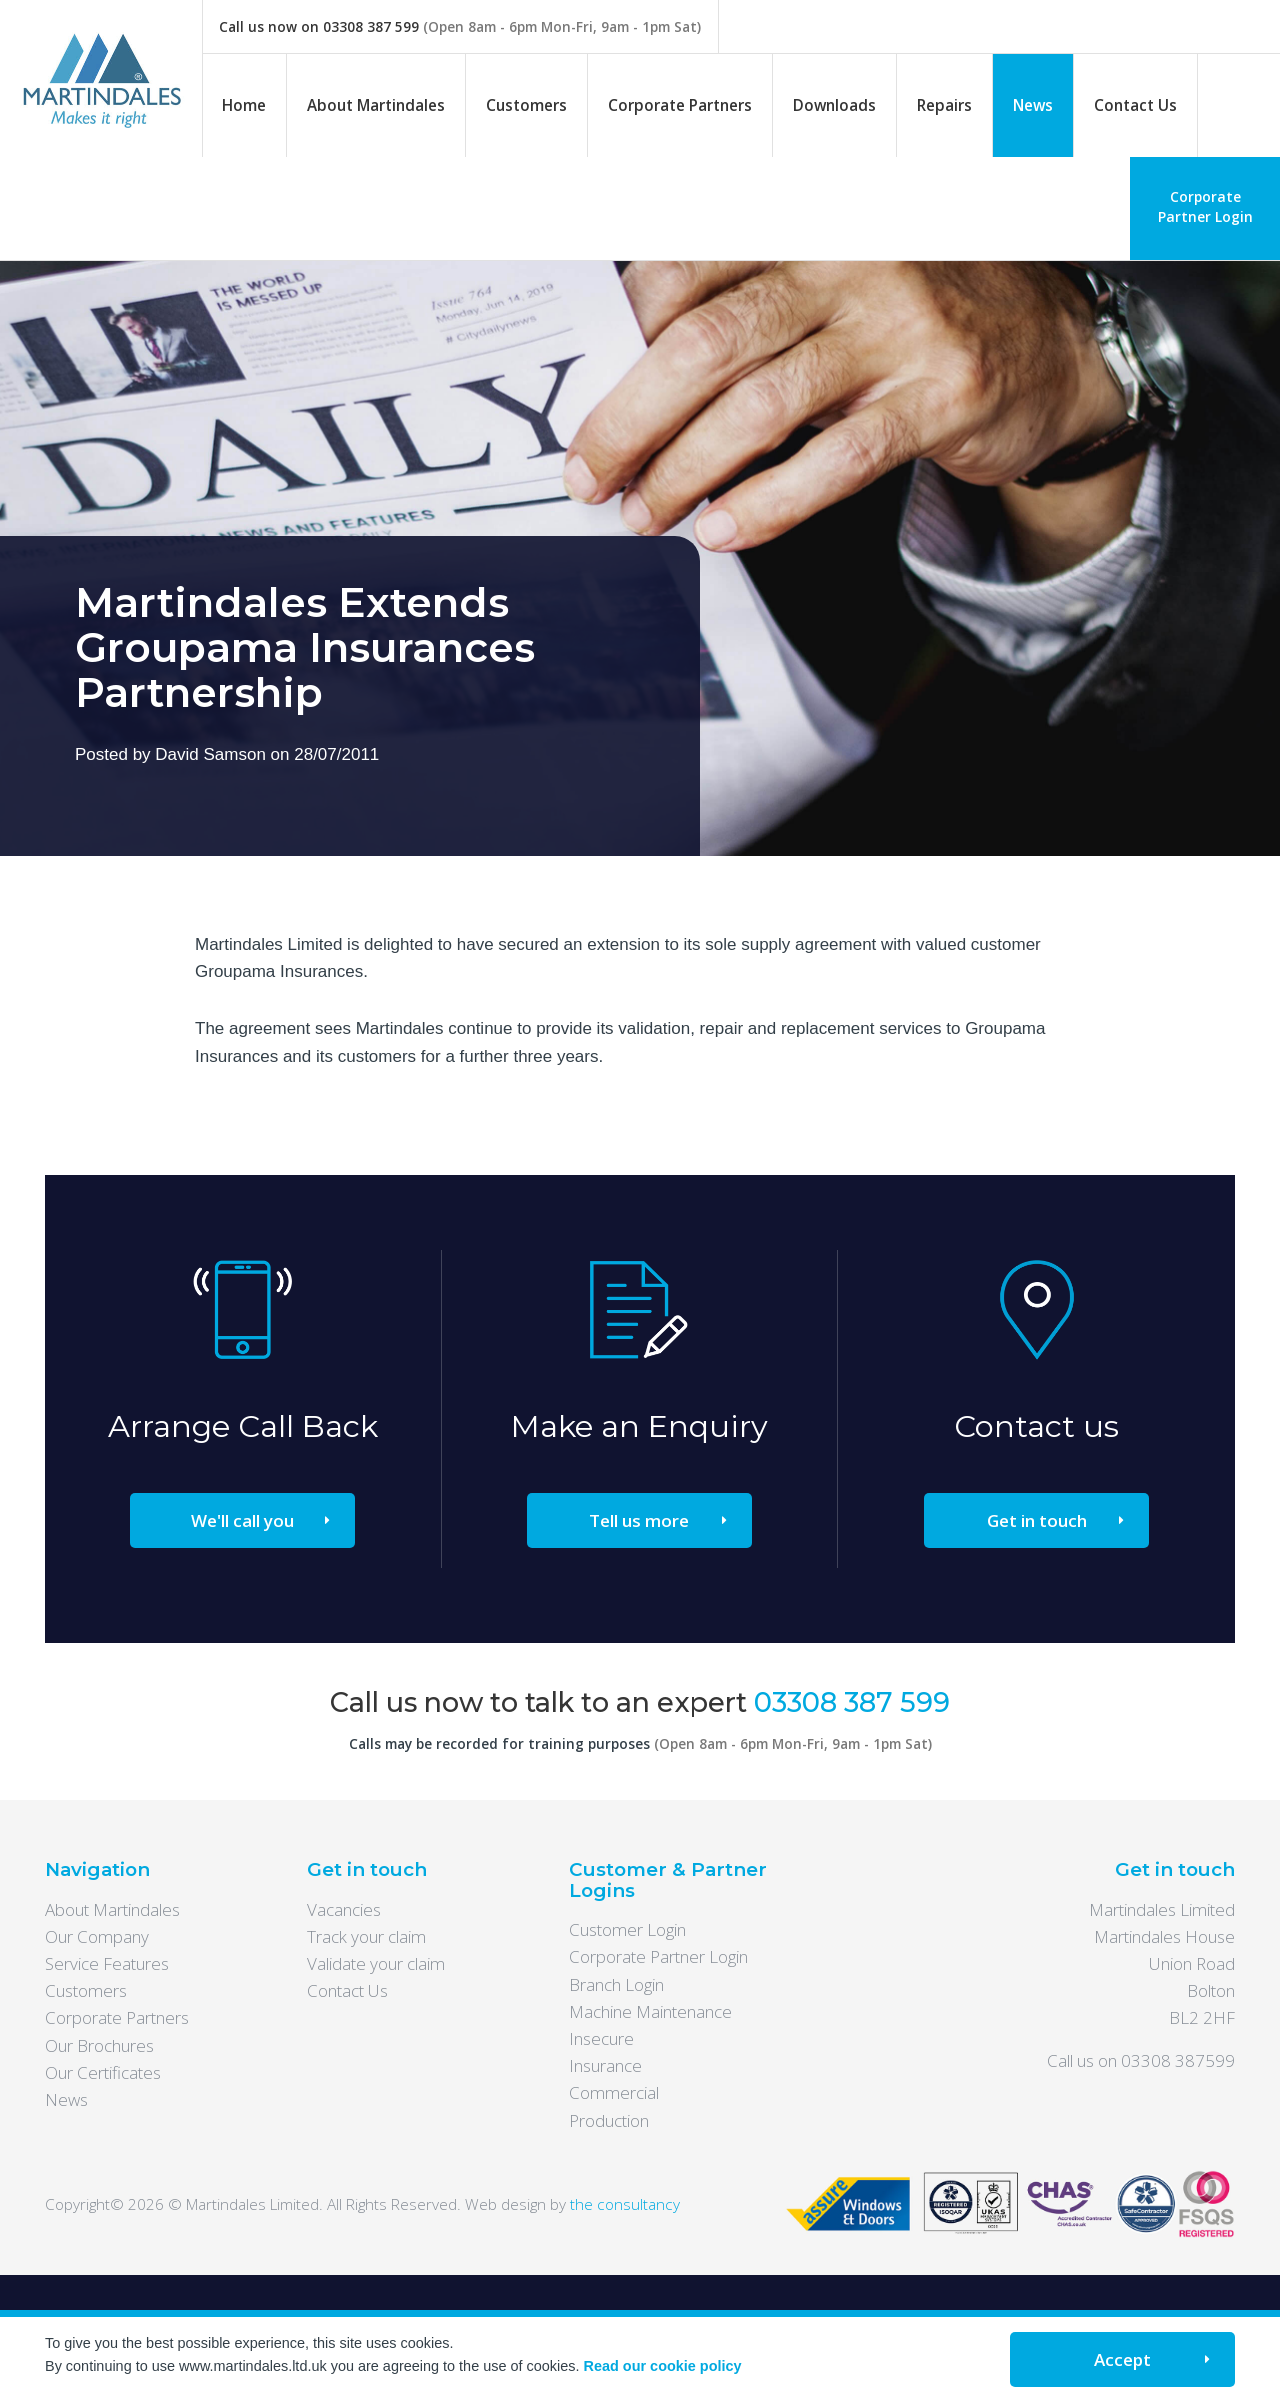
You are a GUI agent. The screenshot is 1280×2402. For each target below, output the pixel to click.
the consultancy (625, 2204)
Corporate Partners (680, 105)
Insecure (601, 2038)
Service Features (107, 1963)
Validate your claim (376, 1963)
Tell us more (639, 1520)
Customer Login (627, 1929)
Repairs (944, 105)
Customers (526, 105)
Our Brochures (99, 2045)
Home (244, 105)
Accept (1122, 2359)
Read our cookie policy (663, 2366)
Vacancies (344, 1909)
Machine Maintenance (650, 2011)
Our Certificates (103, 2072)
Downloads (834, 105)
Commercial (614, 2092)
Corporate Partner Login (1205, 206)
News (1033, 105)
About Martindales (376, 105)
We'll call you (242, 1520)
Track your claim (366, 1936)
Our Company (97, 1936)
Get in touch (1037, 1520)
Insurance (605, 2065)
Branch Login (616, 1984)
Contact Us (1135, 105)
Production (609, 2120)
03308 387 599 (371, 26)
